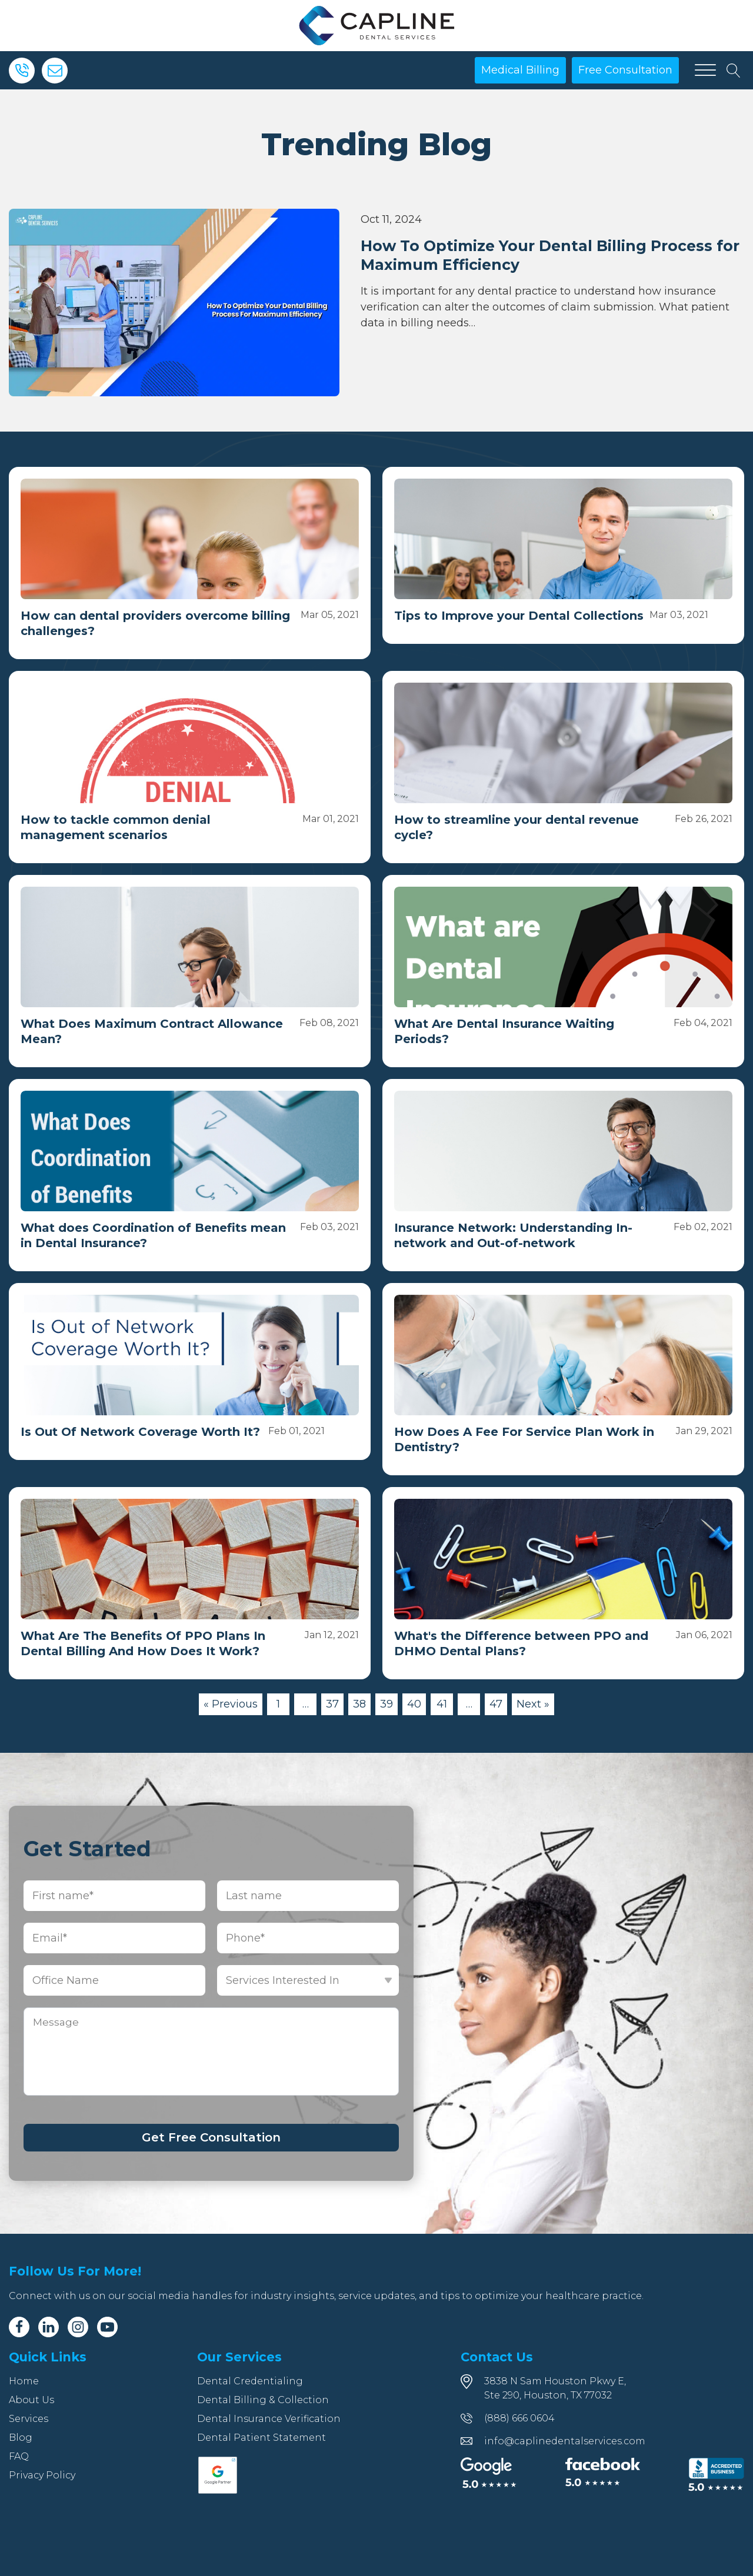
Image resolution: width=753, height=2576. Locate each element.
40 (414, 1704)
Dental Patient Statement (261, 2437)
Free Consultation (625, 70)
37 (332, 1704)
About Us (31, 2399)
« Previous (231, 1704)
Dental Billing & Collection (263, 2399)
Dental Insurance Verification (269, 2418)
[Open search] (733, 70)
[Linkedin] (48, 2327)
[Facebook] (19, 2327)
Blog (20, 2437)
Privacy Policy (42, 2475)
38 (359, 1704)
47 (495, 1704)
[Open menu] (705, 71)
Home (24, 2381)
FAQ (19, 2456)
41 (442, 1704)
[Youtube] (107, 2327)
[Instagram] (78, 2327)
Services (28, 2418)
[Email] (55, 70)
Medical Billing (520, 70)
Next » (533, 1704)
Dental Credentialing (250, 2381)
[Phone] (22, 70)
